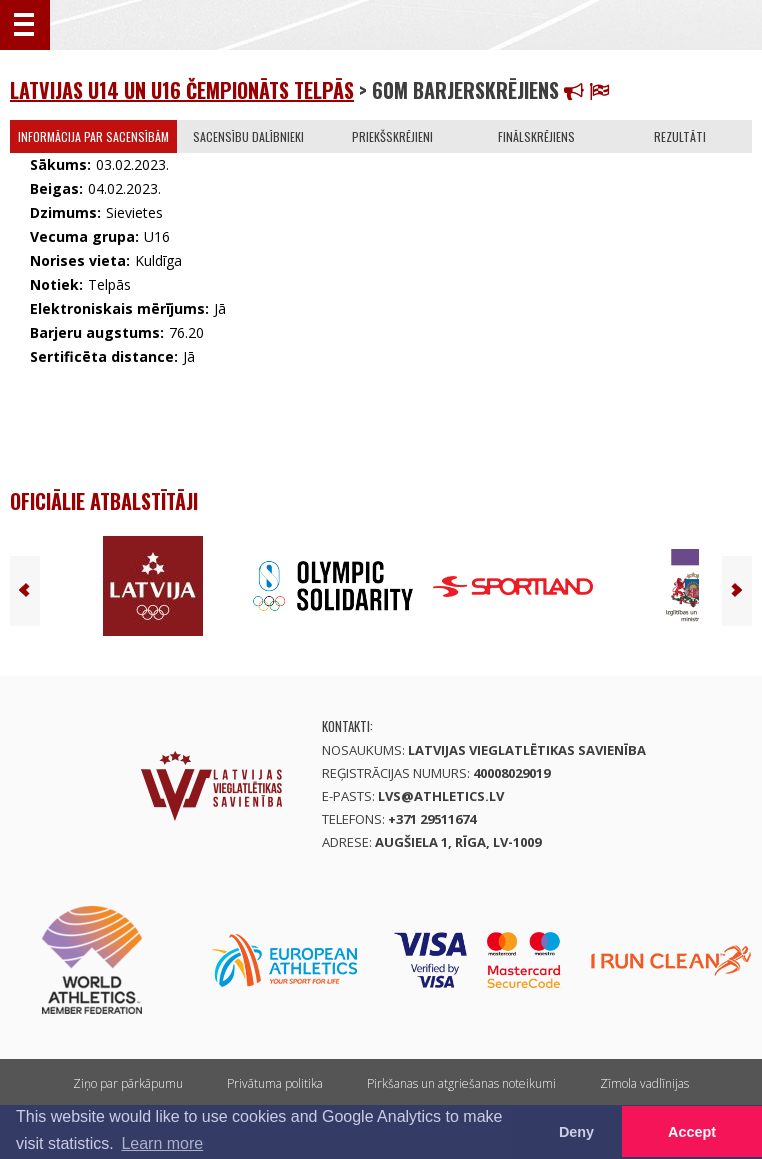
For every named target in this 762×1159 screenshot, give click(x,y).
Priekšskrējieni (392, 136)
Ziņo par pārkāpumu (128, 1083)
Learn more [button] (162, 1143)
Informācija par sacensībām (93, 136)
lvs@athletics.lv (441, 796)
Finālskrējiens (536, 136)
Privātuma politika (275, 1083)
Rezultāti (680, 136)
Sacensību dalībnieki (248, 136)
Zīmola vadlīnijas (644, 1083)
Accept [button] (692, 1132)
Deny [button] (576, 1132)
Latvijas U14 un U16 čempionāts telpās (182, 90)
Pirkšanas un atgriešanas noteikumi (461, 1083)
